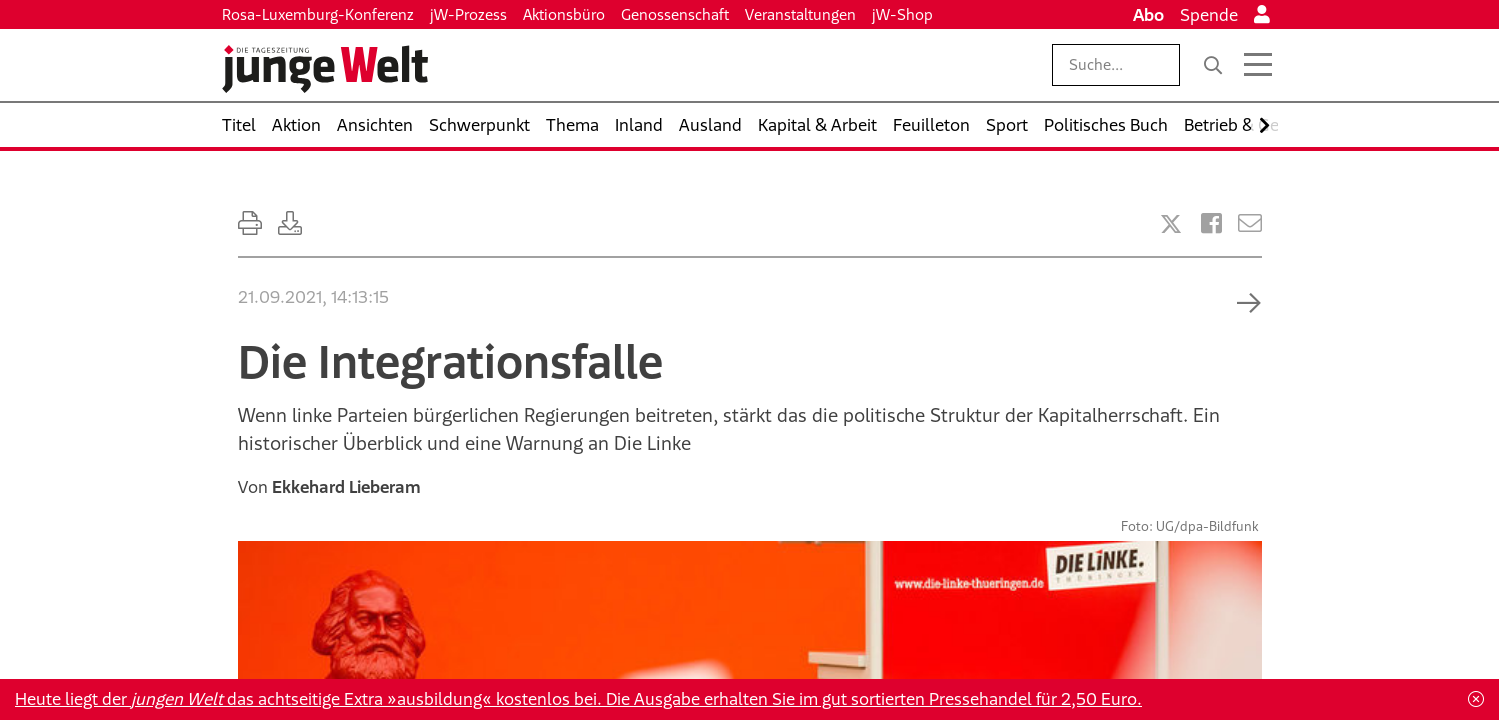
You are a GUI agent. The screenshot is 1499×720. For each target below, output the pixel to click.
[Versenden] (1250, 223)
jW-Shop (902, 14)
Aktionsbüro (564, 14)
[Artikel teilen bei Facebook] (1211, 223)
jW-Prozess (468, 14)
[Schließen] (1476, 699)
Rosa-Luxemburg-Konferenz (318, 14)
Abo (1148, 15)
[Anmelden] (1262, 15)
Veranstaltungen (800, 14)
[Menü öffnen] (1258, 65)
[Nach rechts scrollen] (1264, 125)
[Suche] (1213, 65)
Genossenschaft (675, 14)
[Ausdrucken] (250, 223)
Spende (1209, 15)
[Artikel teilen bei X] (1171, 224)
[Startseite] (325, 69)
